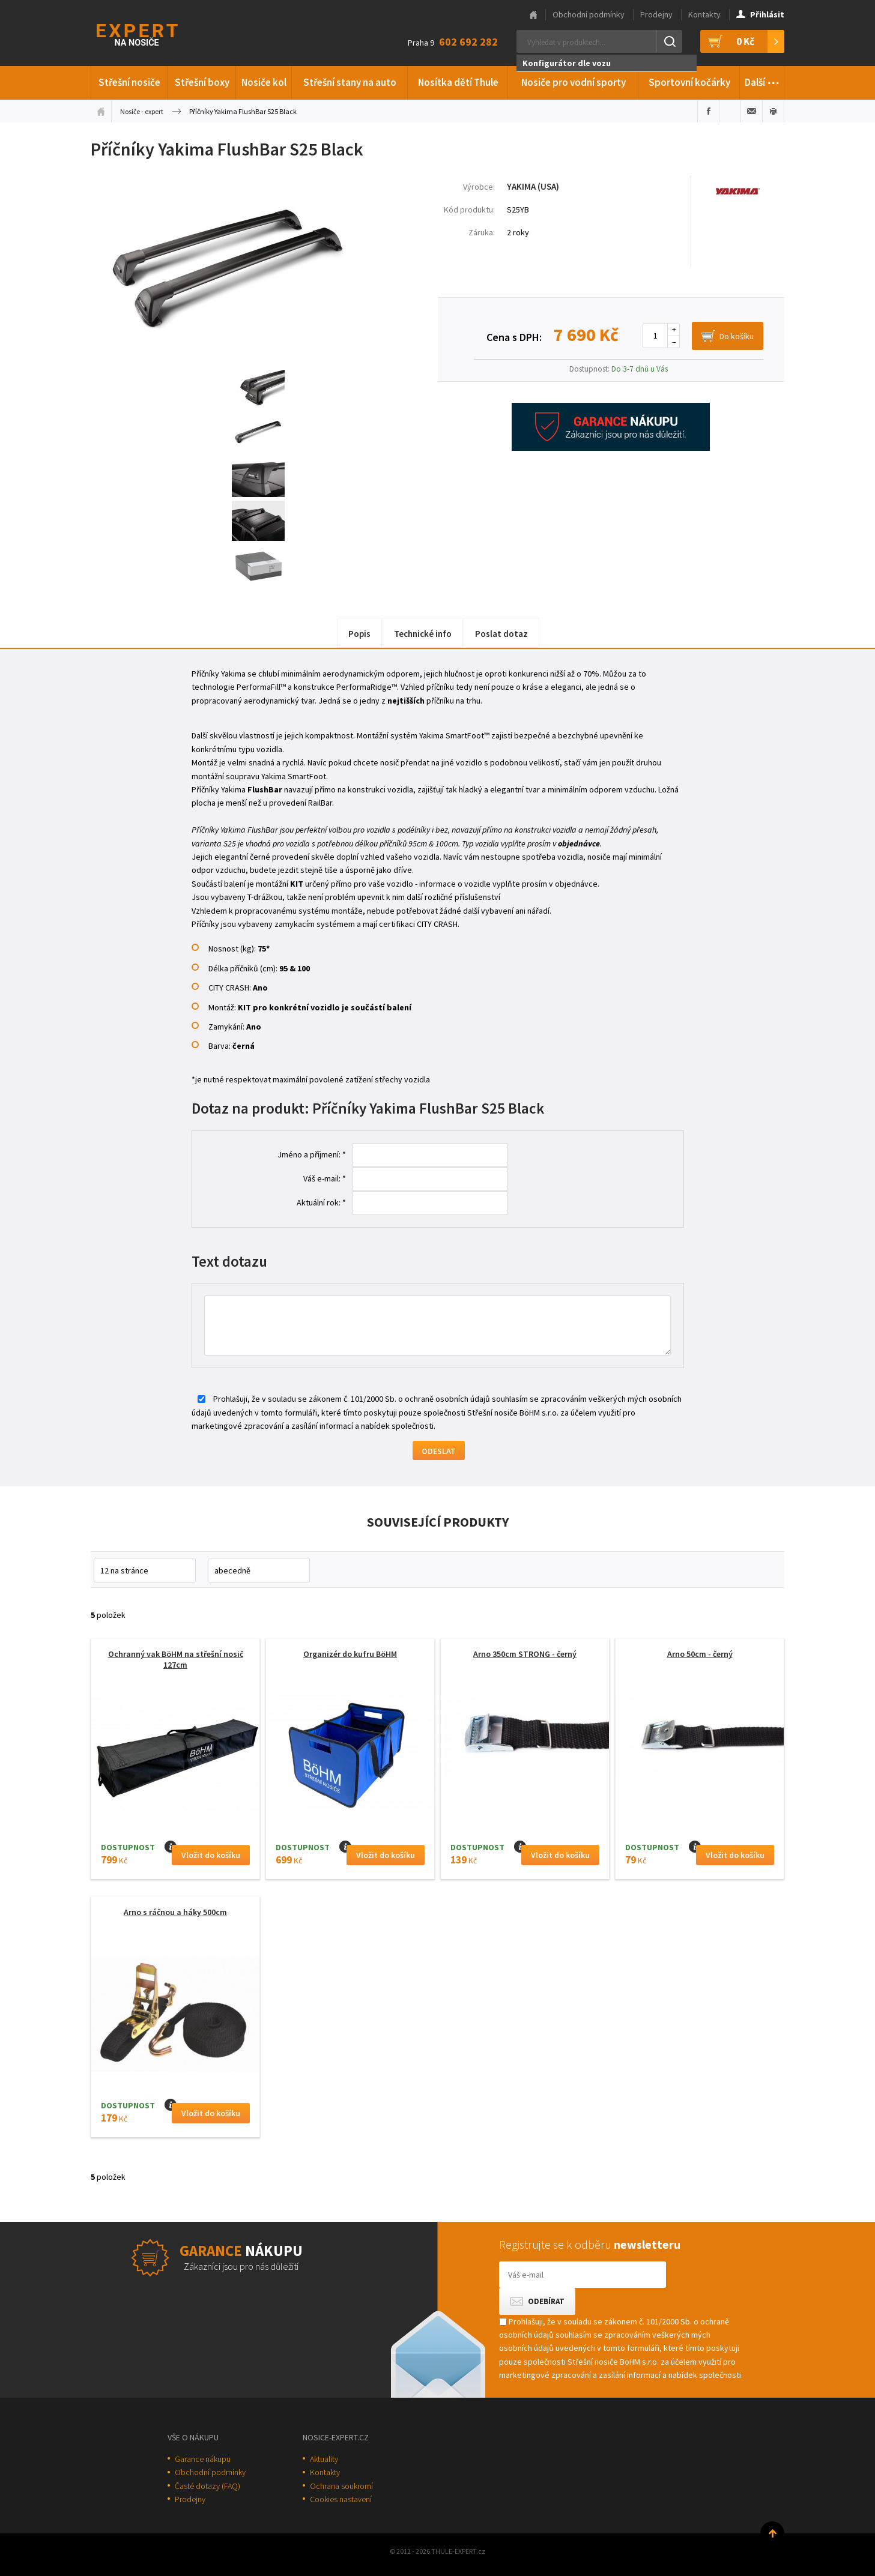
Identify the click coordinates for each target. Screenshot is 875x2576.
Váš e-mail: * (324, 1178)
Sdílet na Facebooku (708, 111)
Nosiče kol (263, 82)
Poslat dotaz (501, 633)
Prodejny (656, 14)
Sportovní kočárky (689, 82)
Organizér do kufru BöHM (350, 1653)
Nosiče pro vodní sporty (573, 82)
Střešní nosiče (129, 82)
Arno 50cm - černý (700, 1653)
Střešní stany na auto (349, 82)
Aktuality (324, 2459)
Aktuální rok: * (321, 1202)
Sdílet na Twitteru (729, 111)
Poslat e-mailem (751, 111)
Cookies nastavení (341, 2499)
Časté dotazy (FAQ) (207, 2486)
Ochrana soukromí (341, 2486)
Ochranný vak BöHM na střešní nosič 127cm (175, 1659)
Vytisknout (773, 111)
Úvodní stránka (101, 111)
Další (762, 80)
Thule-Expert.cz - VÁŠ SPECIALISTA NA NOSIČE (153, 33)
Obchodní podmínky (589, 14)
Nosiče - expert (141, 111)
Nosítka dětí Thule (458, 82)
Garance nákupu (203, 2459)
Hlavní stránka (533, 15)
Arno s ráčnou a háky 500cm (175, 1912)
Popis (359, 633)
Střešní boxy (202, 82)
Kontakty (704, 14)
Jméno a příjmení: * (311, 1154)
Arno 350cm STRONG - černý (525, 1653)
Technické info (423, 633)
